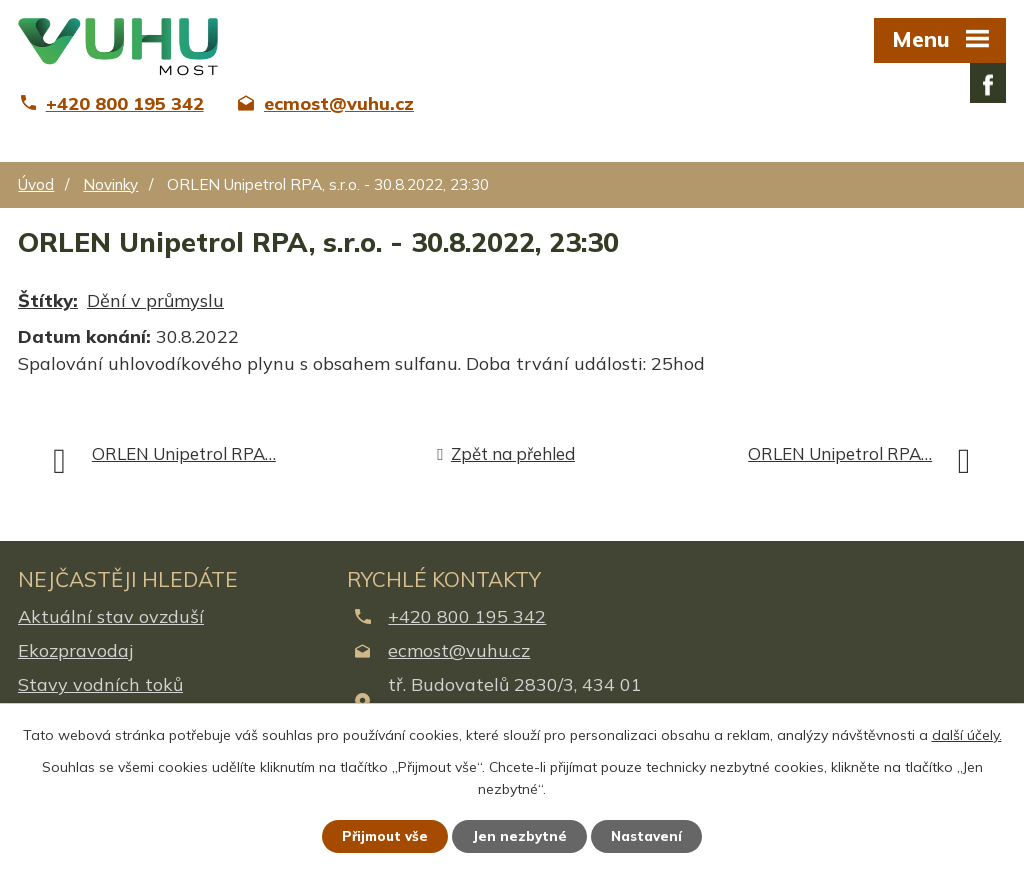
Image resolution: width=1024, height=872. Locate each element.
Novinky (110, 184)
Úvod (36, 184)
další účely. (967, 733)
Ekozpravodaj (75, 650)
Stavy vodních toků (100, 684)
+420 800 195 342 (467, 616)
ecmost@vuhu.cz (459, 650)
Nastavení (652, 835)
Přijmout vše (381, 835)
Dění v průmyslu (155, 300)
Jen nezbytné (521, 835)
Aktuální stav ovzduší (111, 616)
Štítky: (48, 300)
